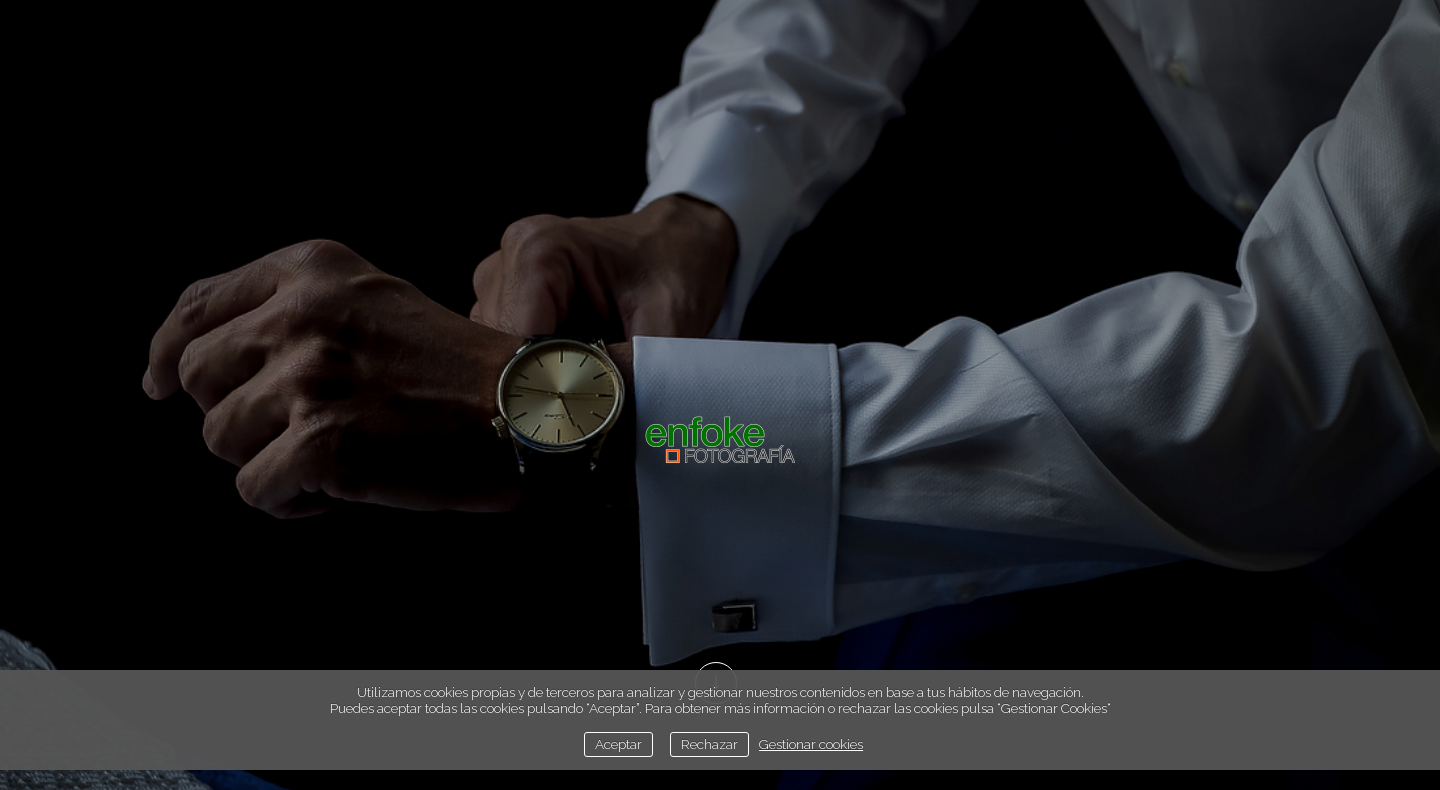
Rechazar (709, 744)
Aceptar (618, 744)
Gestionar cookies (811, 744)
